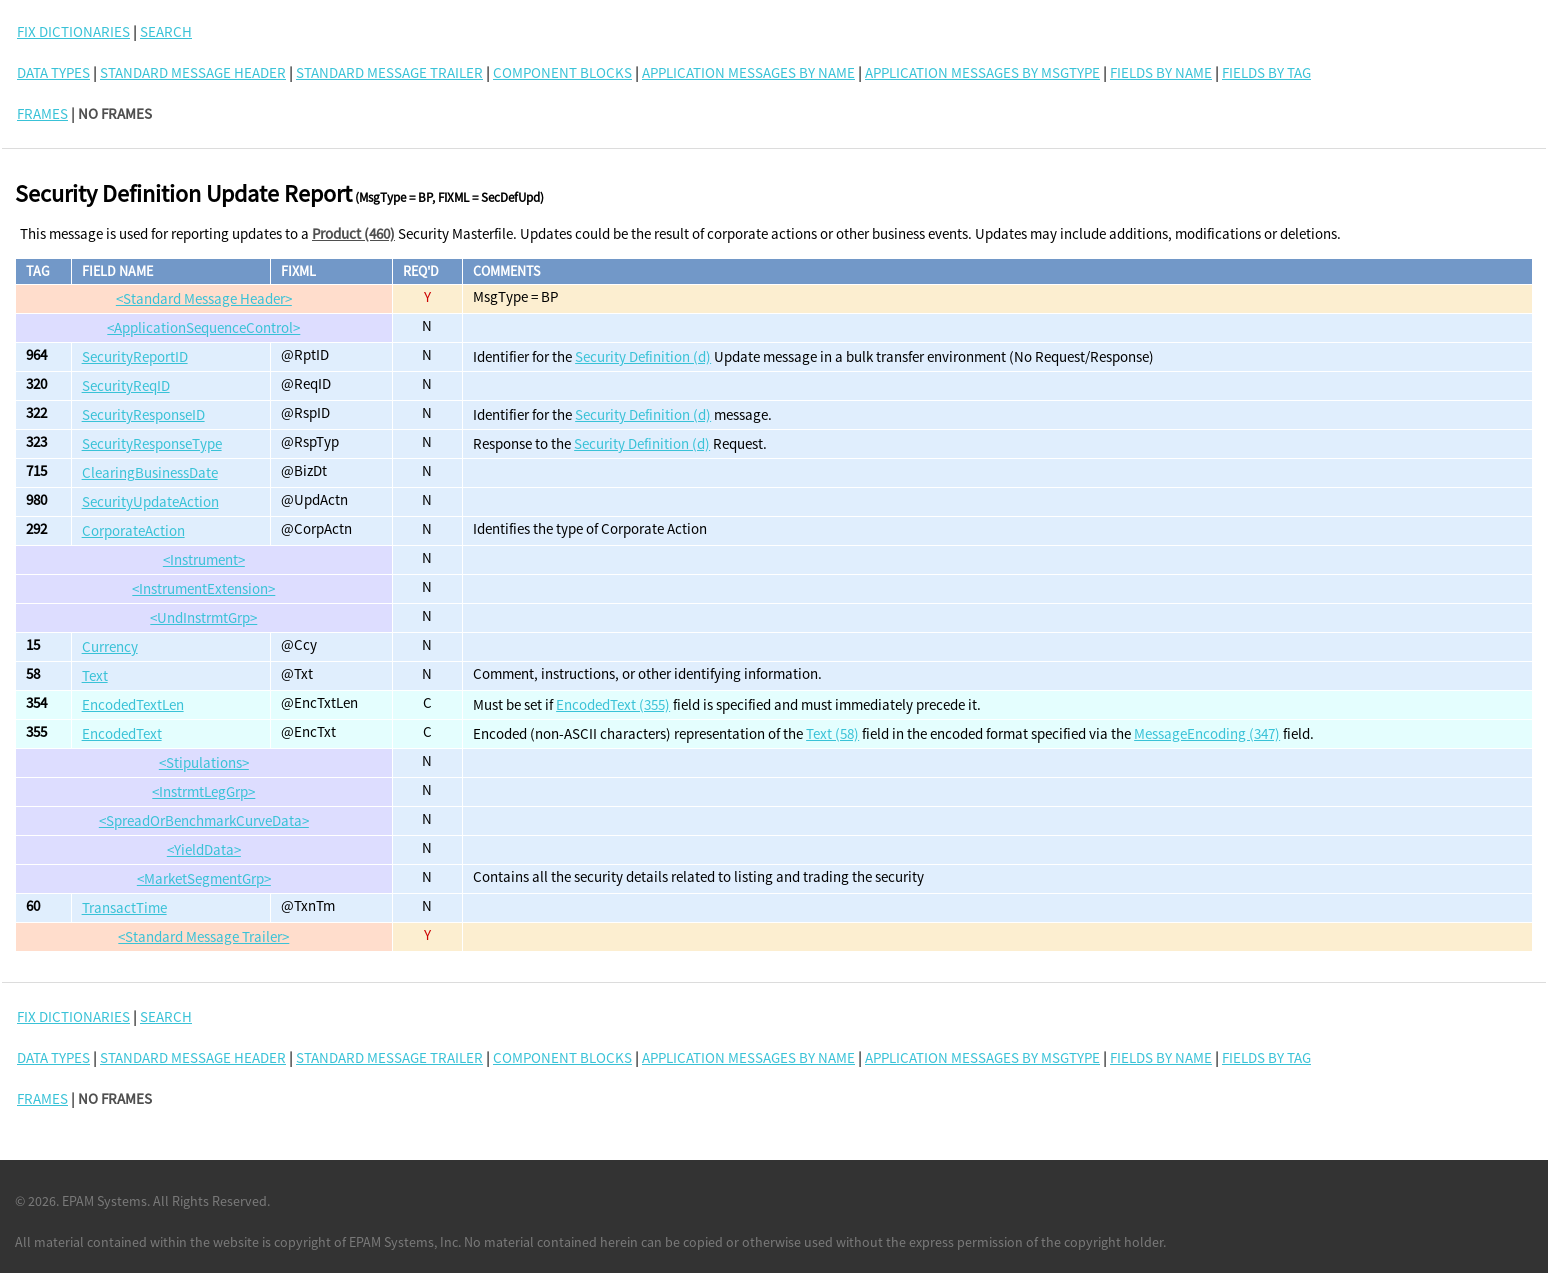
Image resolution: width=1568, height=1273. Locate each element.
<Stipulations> (204, 762)
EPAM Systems (104, 1201)
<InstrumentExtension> (203, 588)
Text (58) (832, 733)
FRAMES (42, 113)
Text (95, 675)
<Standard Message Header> (204, 298)
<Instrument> (204, 559)
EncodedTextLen (133, 704)
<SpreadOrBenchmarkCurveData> (204, 820)
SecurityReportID (135, 356)
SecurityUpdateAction (150, 501)
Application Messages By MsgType (982, 72)
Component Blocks (562, 72)
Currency (110, 646)
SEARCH (166, 31)
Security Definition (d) (643, 356)
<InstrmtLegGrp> (203, 791)
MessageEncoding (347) (1207, 733)
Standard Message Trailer (389, 72)
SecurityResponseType (152, 443)
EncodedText (122, 733)
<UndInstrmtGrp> (203, 617)
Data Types (53, 72)
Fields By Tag (1266, 72)
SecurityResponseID (143, 414)
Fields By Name (1161, 72)
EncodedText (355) (613, 704)
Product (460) (353, 233)
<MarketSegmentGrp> (204, 878)
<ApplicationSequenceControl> (203, 327)
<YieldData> (204, 849)
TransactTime (124, 907)
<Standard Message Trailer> (203, 936)
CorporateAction (133, 530)
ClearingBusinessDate (150, 472)
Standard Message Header (193, 72)
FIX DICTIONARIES (73, 31)
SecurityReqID (126, 385)
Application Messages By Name (748, 72)
